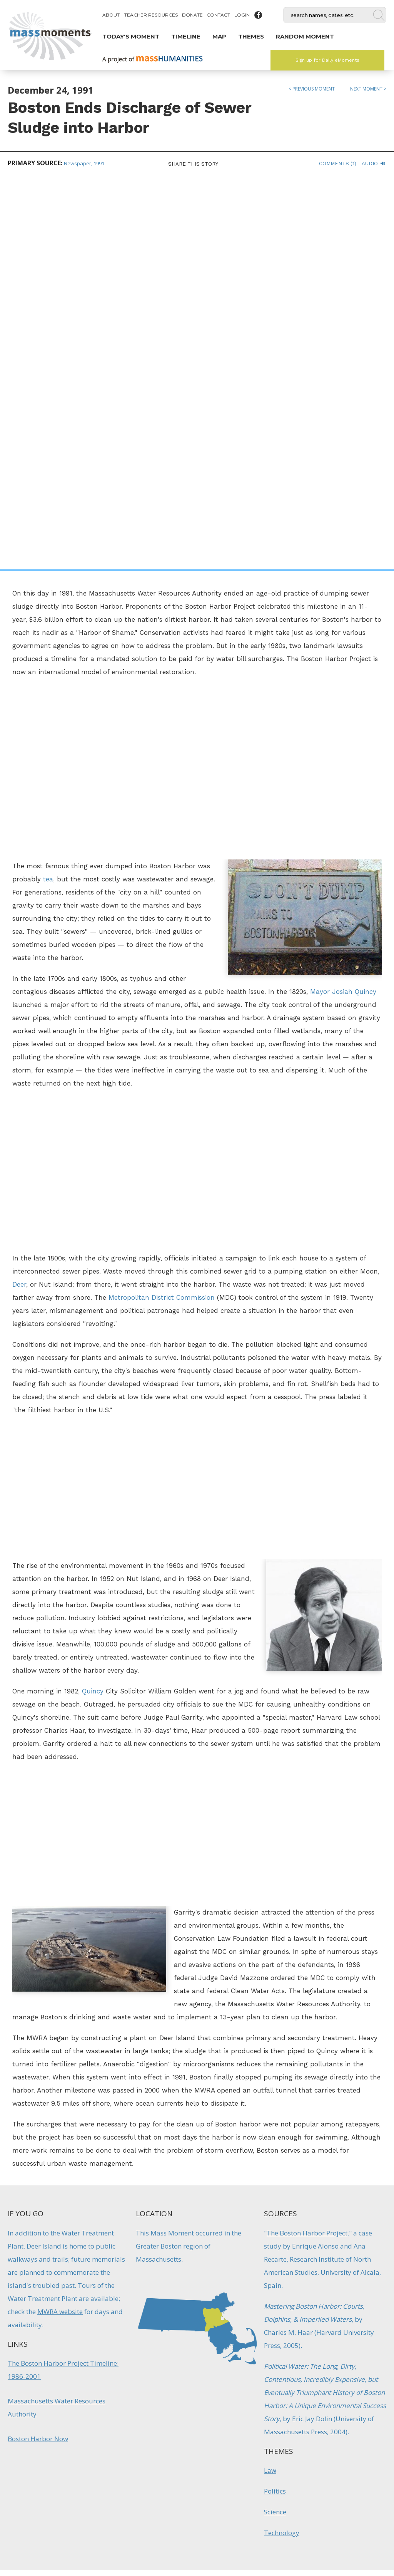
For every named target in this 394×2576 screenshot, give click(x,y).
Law (270, 2077)
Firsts (215, 2357)
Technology (281, 2140)
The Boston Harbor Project (307, 1840)
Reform (268, 2357)
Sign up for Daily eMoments (327, 60)
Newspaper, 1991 (84, 163)
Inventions (240, 2357)
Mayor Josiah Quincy (343, 599)
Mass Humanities (93, 2485)
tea (48, 486)
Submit (328, 2526)
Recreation (175, 2357)
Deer (19, 892)
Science (275, 2119)
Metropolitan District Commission (162, 905)
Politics (275, 2098)
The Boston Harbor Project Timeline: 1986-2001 (63, 1977)
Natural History (135, 2357)
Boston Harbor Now (38, 2046)
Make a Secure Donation (65, 2534)
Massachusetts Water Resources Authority (56, 2015)
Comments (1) (337, 163)
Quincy (93, 1298)
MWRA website (60, 1919)
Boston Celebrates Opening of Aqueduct (242, 2328)
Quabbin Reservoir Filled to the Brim (151, 2328)
